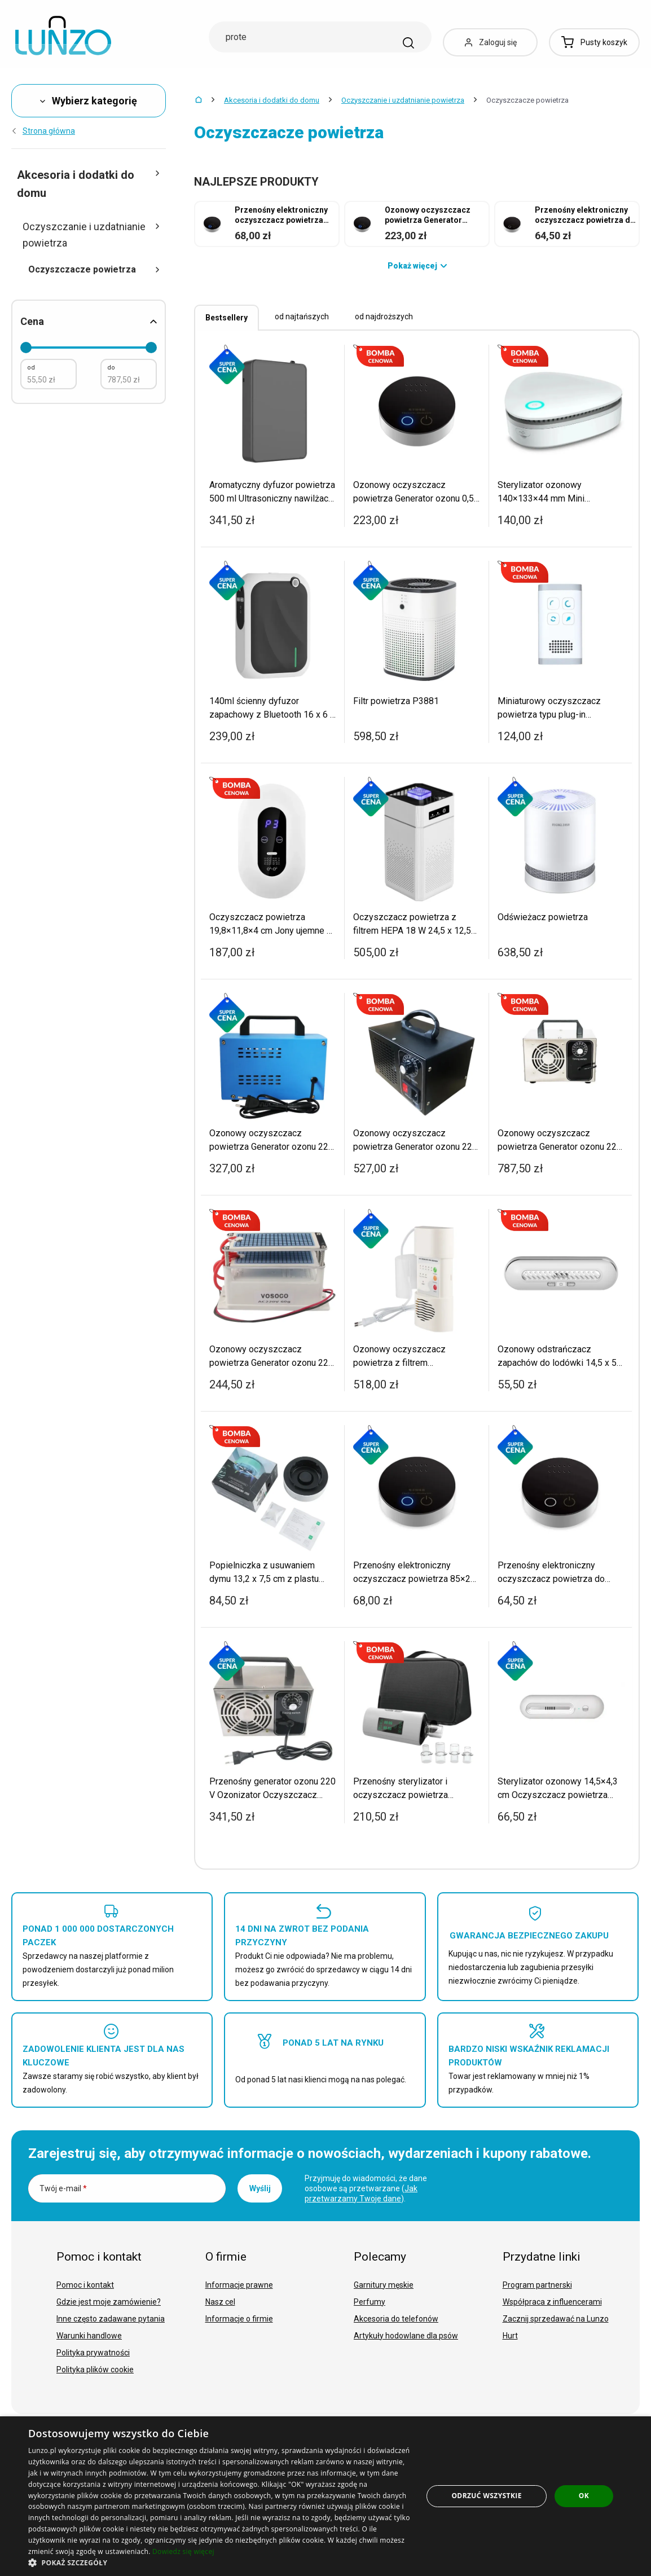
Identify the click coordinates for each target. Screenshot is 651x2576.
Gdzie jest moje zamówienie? (108, 2301)
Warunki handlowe (89, 2335)
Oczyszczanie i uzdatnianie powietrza (402, 100)
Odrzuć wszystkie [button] (486, 2495)
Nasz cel (220, 2301)
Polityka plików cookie (95, 2369)
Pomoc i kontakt (85, 2284)
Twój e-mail (63, 2188)
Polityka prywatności (93, 2352)
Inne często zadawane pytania (110, 2318)
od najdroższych (384, 316)
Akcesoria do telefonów (396, 2318)
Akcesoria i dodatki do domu (271, 100)
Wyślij (260, 2188)
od (31, 367)
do (111, 367)
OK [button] (584, 2495)
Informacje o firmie (239, 2318)
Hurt (510, 2335)
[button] (219, 2562)
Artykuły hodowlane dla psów (406, 2335)
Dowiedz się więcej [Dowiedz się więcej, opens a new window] (183, 2551)
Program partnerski (537, 2284)
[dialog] (325, 2496)
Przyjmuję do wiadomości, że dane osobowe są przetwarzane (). (366, 2188)
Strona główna (43, 130)
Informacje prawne (239, 2284)
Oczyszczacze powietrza (94, 269)
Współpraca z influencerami (552, 2301)
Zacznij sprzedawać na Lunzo (556, 2318)
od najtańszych (302, 316)
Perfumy (369, 2301)
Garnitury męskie (384, 2284)
